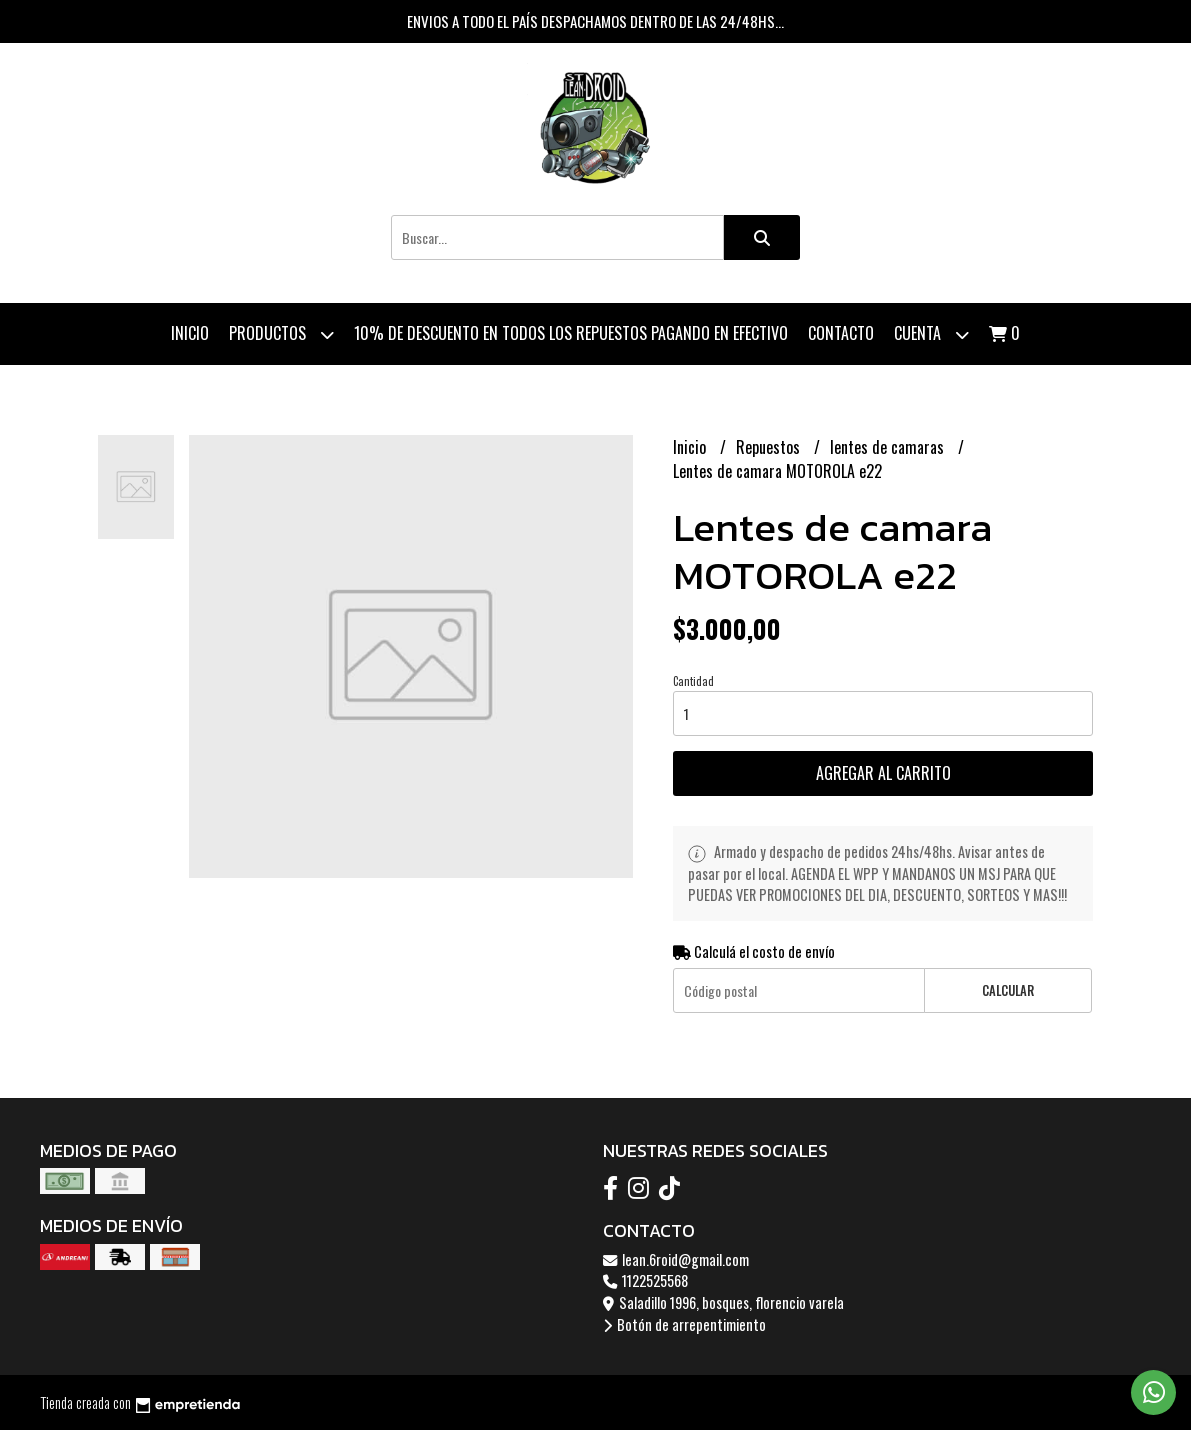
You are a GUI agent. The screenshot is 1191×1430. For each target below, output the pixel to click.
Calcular (1008, 990)
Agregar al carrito (883, 773)
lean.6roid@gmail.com (676, 1259)
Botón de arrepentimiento (684, 1324)
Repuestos (770, 447)
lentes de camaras (889, 447)
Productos (281, 334)
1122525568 (645, 1280)
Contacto (841, 333)
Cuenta (931, 334)
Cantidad (693, 681)
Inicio (190, 333)
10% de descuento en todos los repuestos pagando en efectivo (571, 333)
